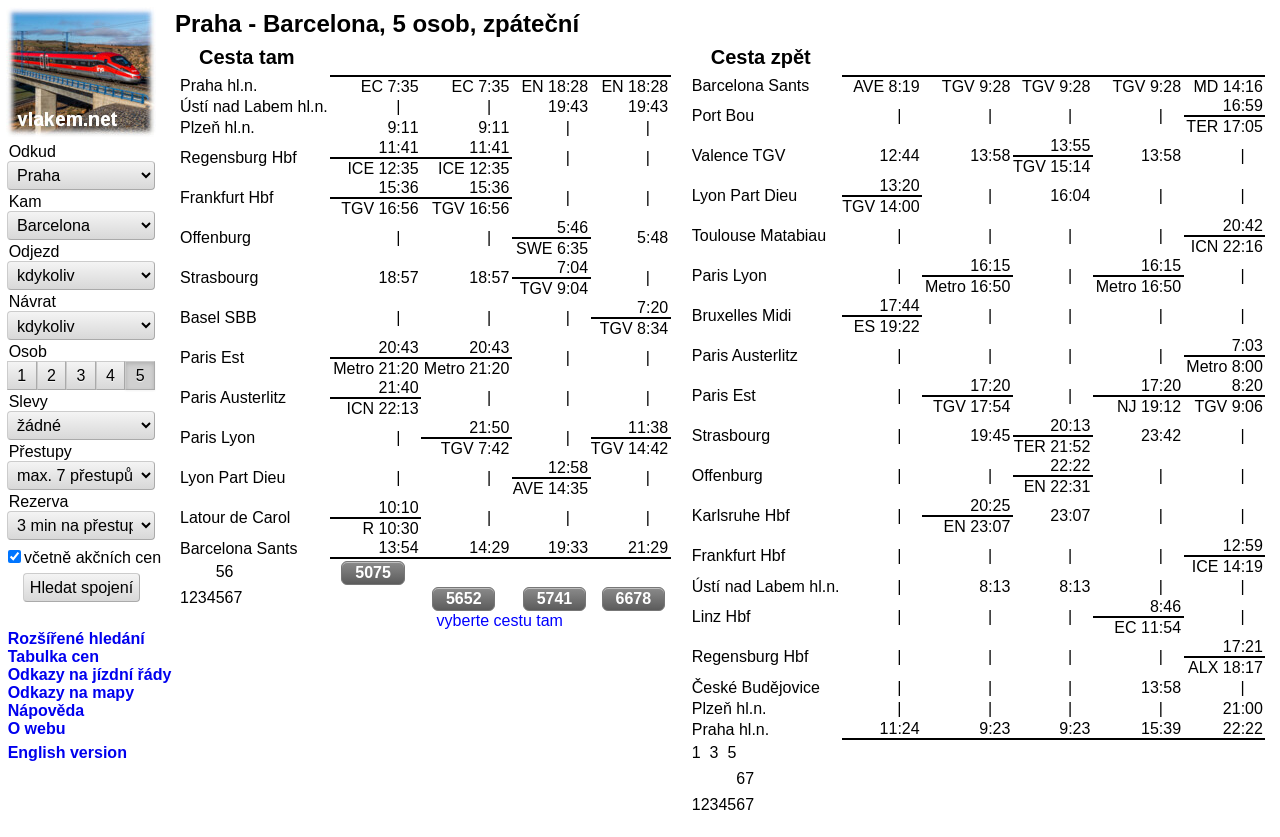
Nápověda (46, 710)
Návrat (32, 301)
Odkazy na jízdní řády (90, 674)
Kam (25, 201)
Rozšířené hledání (76, 638)
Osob (28, 351)
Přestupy (40, 451)
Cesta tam (247, 57)
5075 (373, 572)
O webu (37, 728)
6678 (633, 598)
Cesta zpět (761, 57)
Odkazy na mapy (71, 692)
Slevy (28, 401)
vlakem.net (82, 72)
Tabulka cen (53, 656)
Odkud (32, 151)
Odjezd (34, 251)
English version (67, 752)
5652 (464, 598)
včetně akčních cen (92, 557)
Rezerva (39, 501)
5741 (555, 598)
